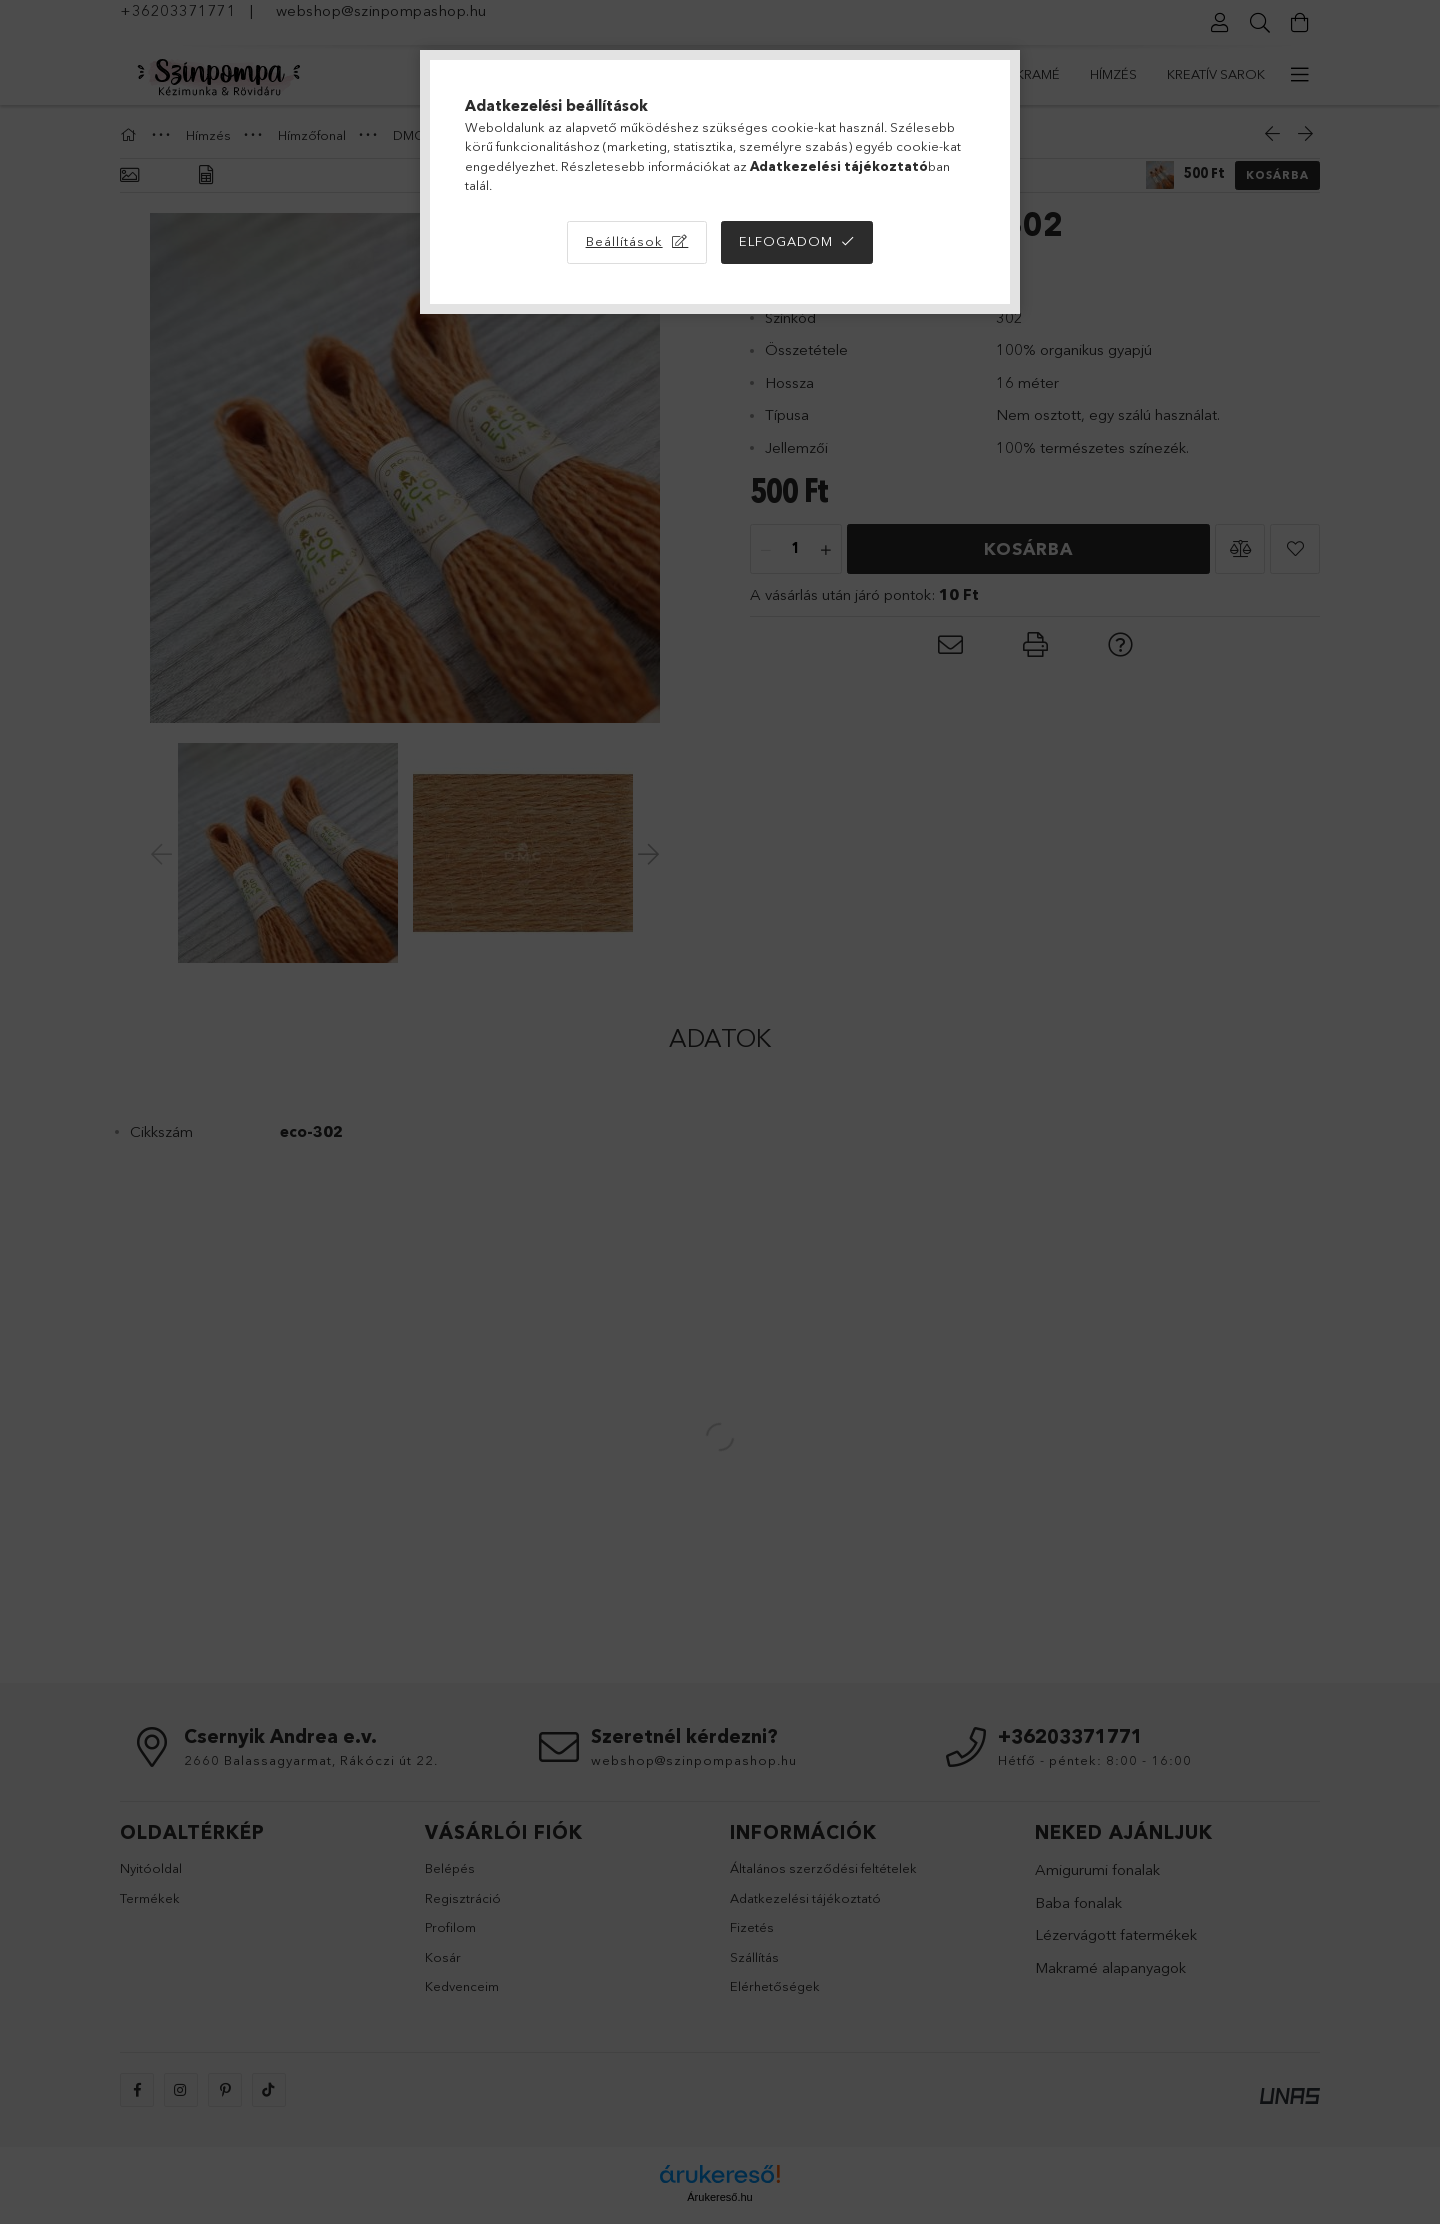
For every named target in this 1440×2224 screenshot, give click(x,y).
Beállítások (624, 241)
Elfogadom (786, 241)
